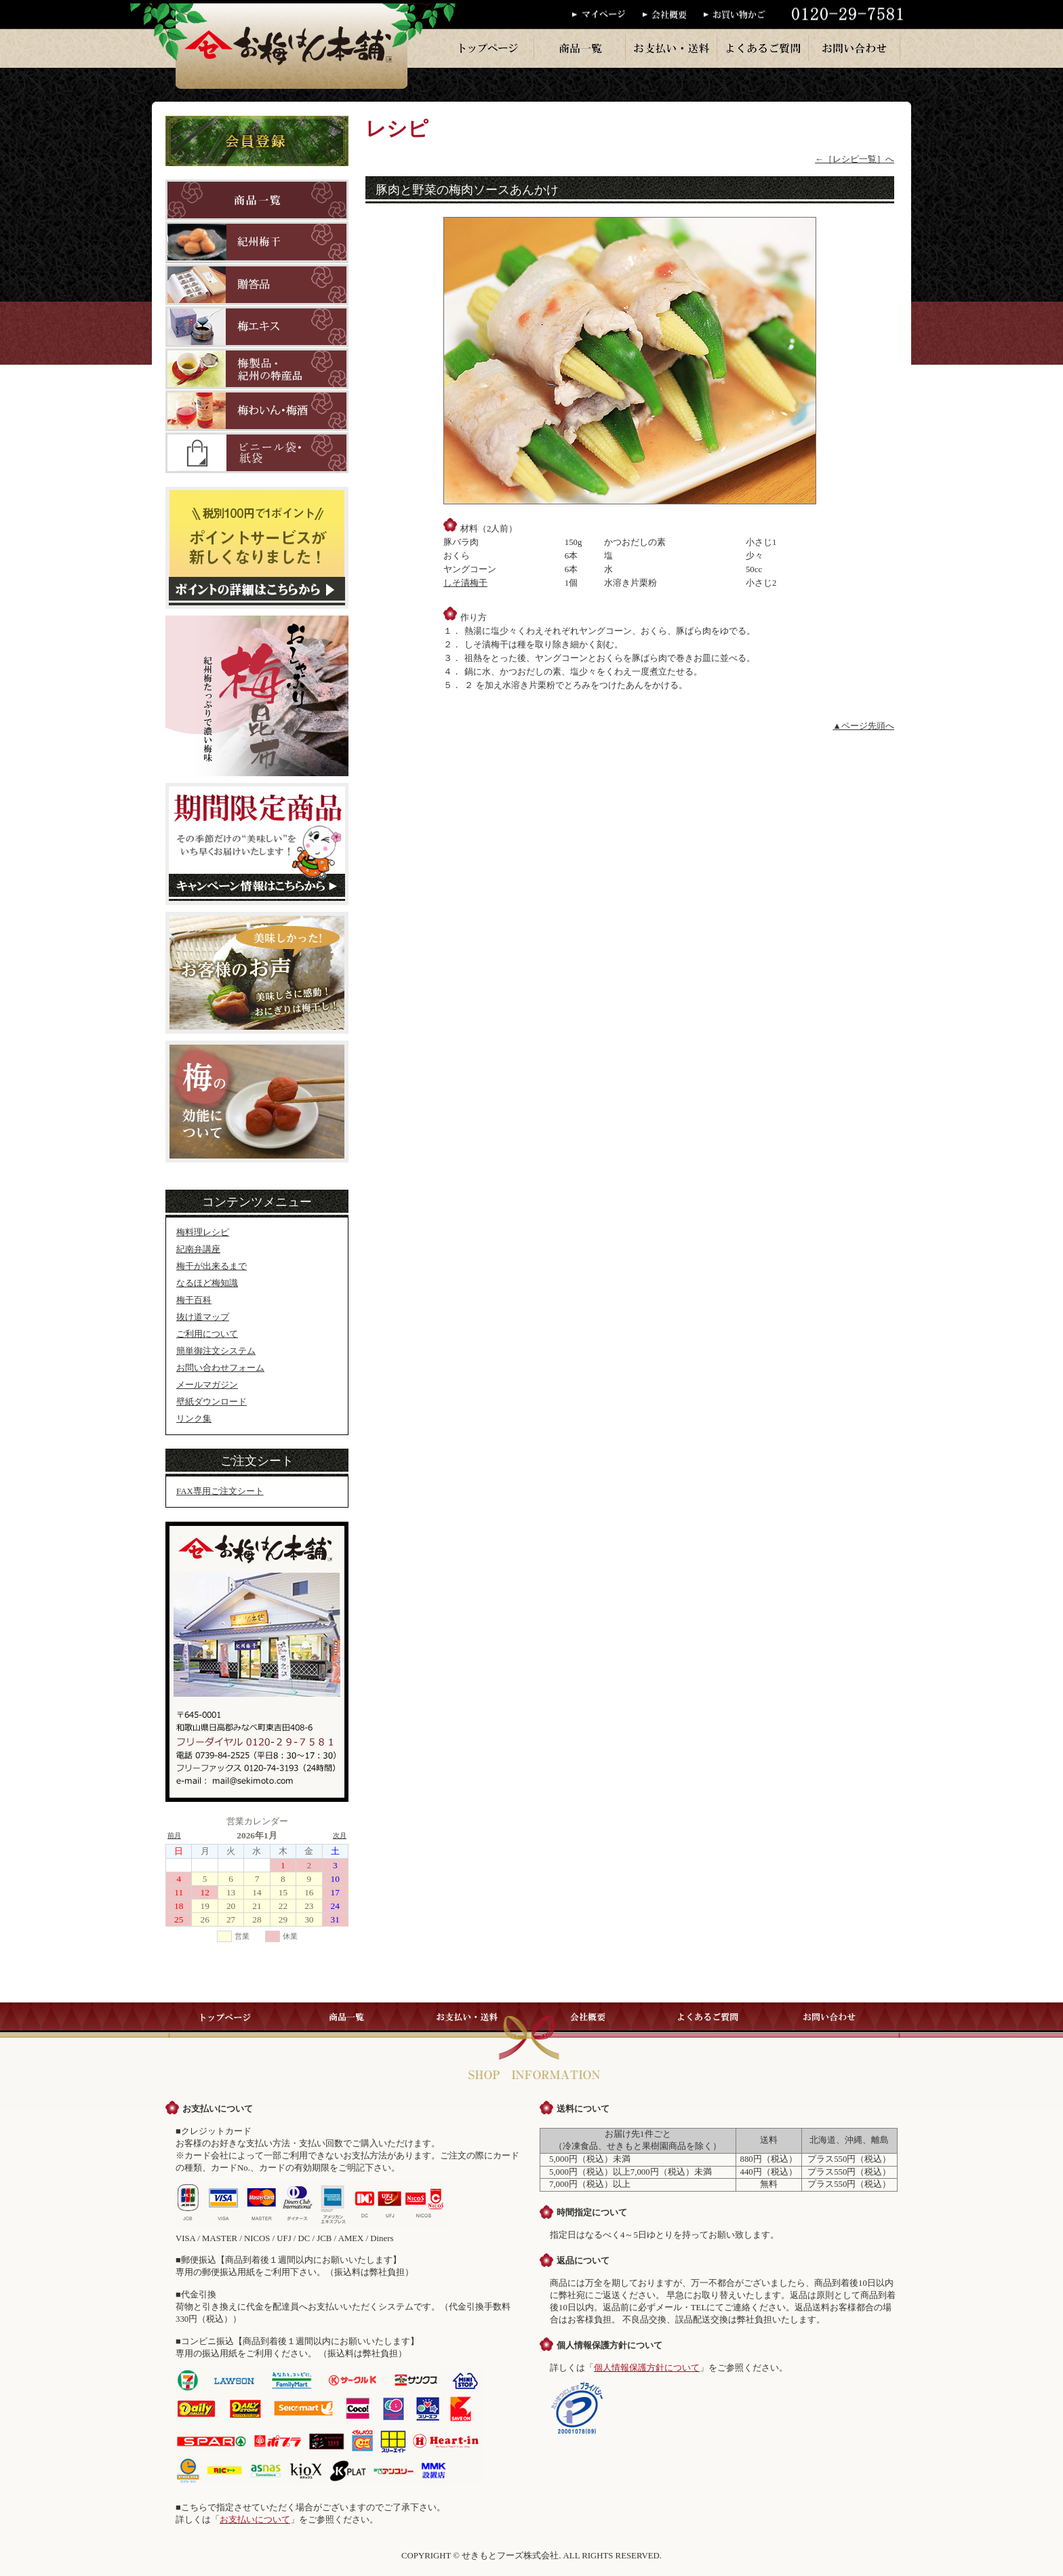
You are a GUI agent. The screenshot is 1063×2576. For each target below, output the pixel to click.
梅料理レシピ (202, 1232)
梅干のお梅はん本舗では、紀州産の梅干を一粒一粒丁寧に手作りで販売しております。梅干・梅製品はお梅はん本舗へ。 (291, 44)
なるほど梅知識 (207, 1283)
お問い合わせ (854, 48)
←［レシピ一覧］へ (854, 159)
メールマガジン (207, 1385)
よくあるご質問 (763, 48)
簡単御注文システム (216, 1351)
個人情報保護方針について (647, 2368)
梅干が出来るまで (211, 1266)
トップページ (488, 48)
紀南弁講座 (198, 1249)
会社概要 (673, 15)
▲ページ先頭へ (863, 726)
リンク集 (194, 1419)
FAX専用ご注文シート (220, 1491)
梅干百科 (194, 1300)
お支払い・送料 (671, 48)
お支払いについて (255, 2519)
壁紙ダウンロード (211, 1402)
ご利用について (207, 1334)
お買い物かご (739, 15)
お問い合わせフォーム (220, 1368)
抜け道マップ (202, 1317)
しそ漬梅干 (465, 583)
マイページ (607, 15)
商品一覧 (580, 48)
